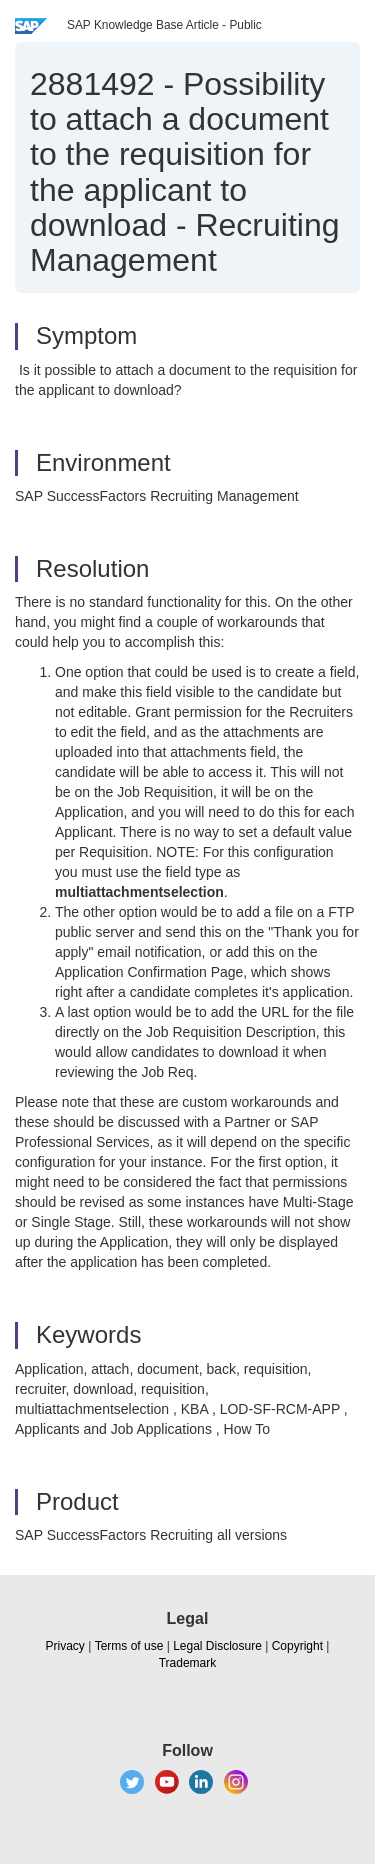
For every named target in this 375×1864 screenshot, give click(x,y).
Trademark (188, 1663)
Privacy (65, 1646)
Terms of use (129, 1646)
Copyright (297, 1646)
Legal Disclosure (217, 1646)
